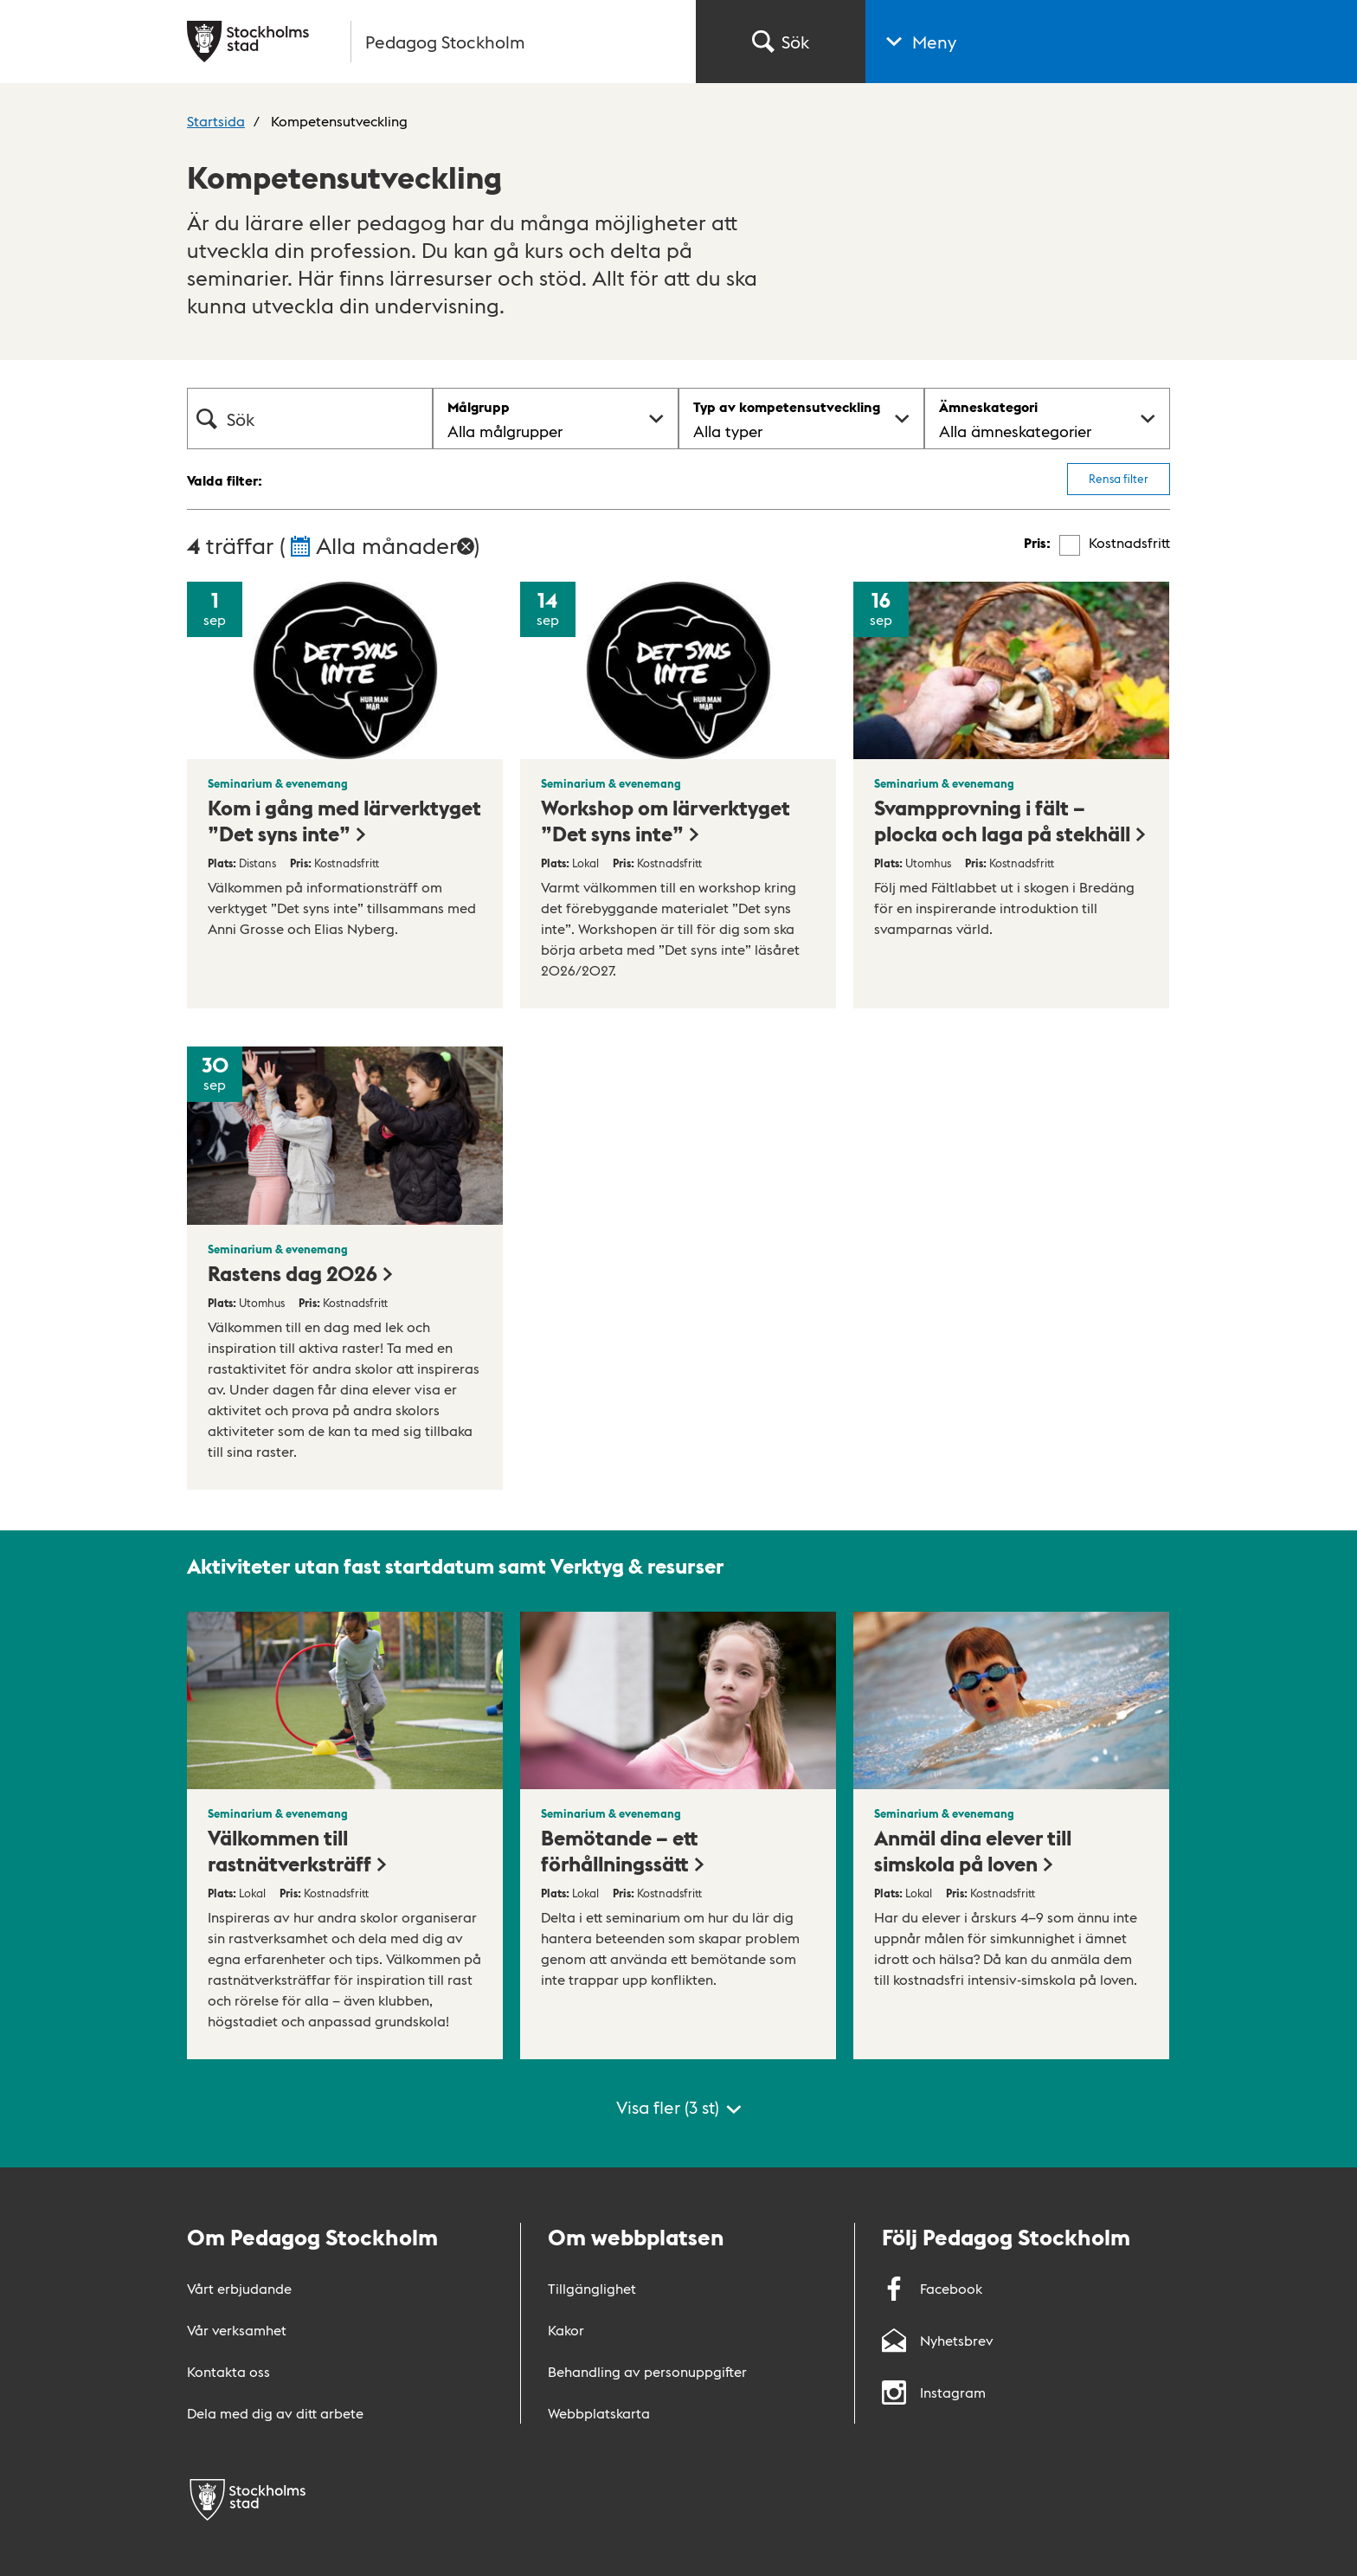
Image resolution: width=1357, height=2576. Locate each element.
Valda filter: (224, 480)
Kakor (566, 2330)
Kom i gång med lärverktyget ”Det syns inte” (344, 820)
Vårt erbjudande (239, 2288)
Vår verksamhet (236, 2330)
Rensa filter (1118, 478)
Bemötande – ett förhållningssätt (623, 1850)
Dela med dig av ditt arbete (275, 2413)
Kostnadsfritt (1129, 543)
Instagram (934, 2392)
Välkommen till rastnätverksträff (298, 1850)
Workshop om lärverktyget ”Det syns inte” (665, 820)
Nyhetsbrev (938, 2340)
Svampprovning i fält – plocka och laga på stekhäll (1011, 820)
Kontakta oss (228, 2371)
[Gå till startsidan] (431, 41)
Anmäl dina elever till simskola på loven (972, 1850)
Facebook (932, 2288)
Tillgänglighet (592, 2288)
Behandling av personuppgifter (647, 2371)
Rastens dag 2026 (301, 1272)
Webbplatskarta (599, 2413)
